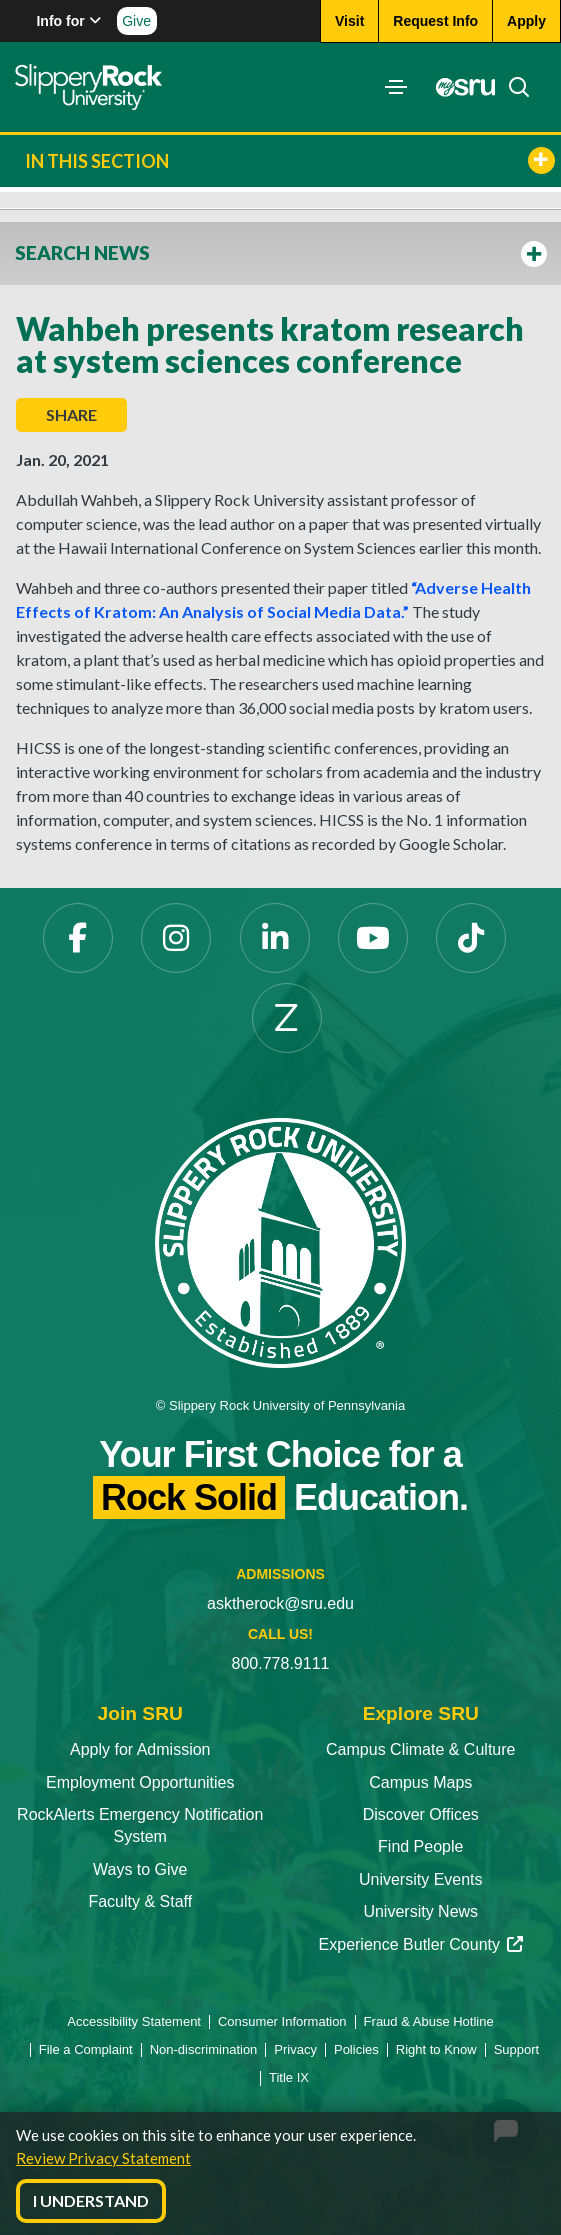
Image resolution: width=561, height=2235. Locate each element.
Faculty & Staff (140, 1901)
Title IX (289, 2077)
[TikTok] (471, 938)
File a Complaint (86, 2049)
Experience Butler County (421, 1944)
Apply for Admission (140, 1749)
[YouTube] (373, 938)
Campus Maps (420, 1782)
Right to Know (436, 2049)
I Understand (91, 2200)
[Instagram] (176, 938)
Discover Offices (421, 1814)
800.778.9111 (281, 1663)
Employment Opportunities (140, 1782)
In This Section (290, 160)
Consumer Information (282, 2021)
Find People (420, 1846)
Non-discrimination (204, 2049)
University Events (421, 1879)
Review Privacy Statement (103, 2158)
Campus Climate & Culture (420, 1749)
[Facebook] (78, 938)
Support (517, 2049)
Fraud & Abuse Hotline (429, 2021)
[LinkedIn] (275, 938)
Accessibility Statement (134, 2021)
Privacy (295, 2049)
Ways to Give (140, 1869)
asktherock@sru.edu (280, 1603)
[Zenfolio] (287, 1018)
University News (420, 1911)
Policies (356, 2049)
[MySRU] (460, 87)
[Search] (513, 87)
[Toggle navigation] (396, 87)
